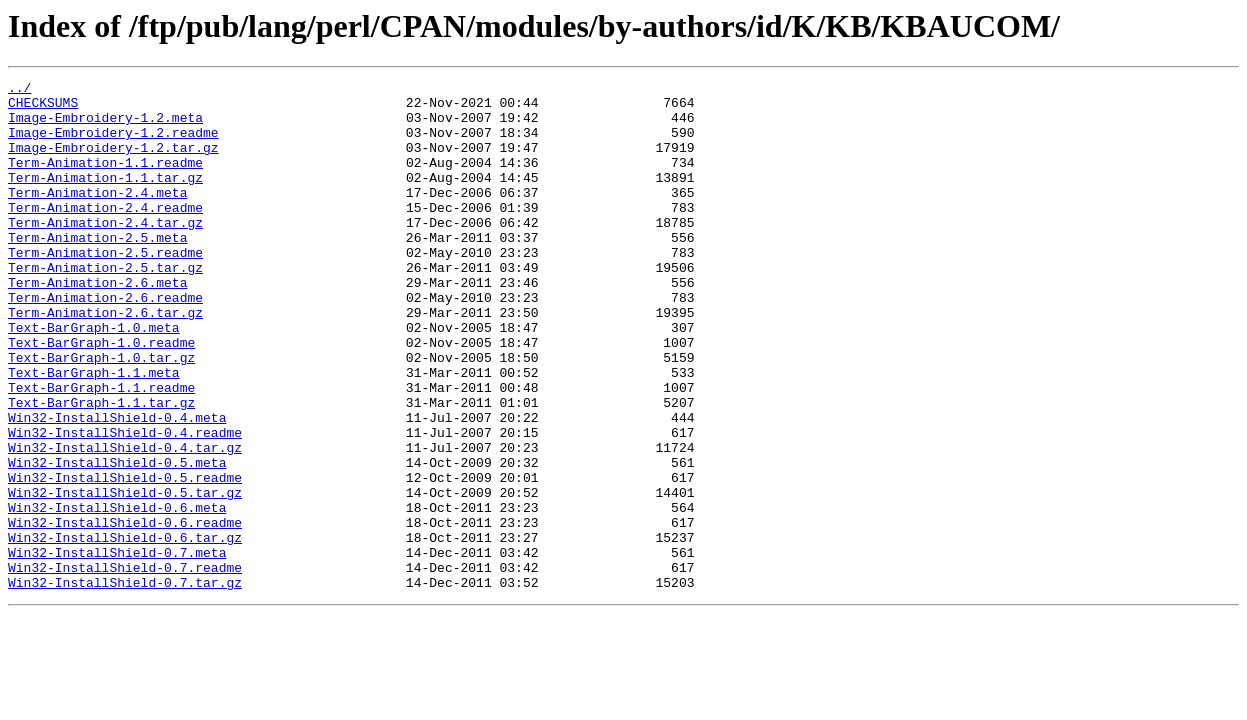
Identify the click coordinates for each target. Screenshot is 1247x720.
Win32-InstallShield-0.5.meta (117, 540)
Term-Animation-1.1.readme (105, 180)
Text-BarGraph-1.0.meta (94, 378)
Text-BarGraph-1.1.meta (94, 432)
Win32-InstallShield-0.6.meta (117, 594)
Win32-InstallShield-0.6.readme (125, 612)
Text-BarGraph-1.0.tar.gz (101, 414)
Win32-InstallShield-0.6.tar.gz (125, 630)
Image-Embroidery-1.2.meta (105, 126)
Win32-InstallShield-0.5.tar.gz (125, 576)
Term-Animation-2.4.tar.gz (105, 252)
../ (19, 90)
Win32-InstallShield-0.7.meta (117, 648)
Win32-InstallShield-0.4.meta (117, 486)
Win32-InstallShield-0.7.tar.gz (125, 684)
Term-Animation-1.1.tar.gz (105, 198)
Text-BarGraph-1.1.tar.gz (101, 468)
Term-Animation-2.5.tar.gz (105, 306)
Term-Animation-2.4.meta (97, 216)
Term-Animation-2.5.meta (97, 270)
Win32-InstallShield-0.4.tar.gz (125, 522)
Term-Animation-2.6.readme (105, 342)
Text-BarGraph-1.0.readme (101, 396)
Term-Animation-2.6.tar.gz (105, 360)
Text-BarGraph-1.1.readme (101, 450)
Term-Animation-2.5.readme (105, 288)
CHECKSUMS (43, 108)
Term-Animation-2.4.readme (105, 234)
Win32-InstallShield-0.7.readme (125, 666)
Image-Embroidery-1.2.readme (113, 144)
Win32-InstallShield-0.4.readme (125, 504)
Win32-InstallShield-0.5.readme (125, 558)
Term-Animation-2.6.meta (97, 324)
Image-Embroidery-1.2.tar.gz (113, 162)
